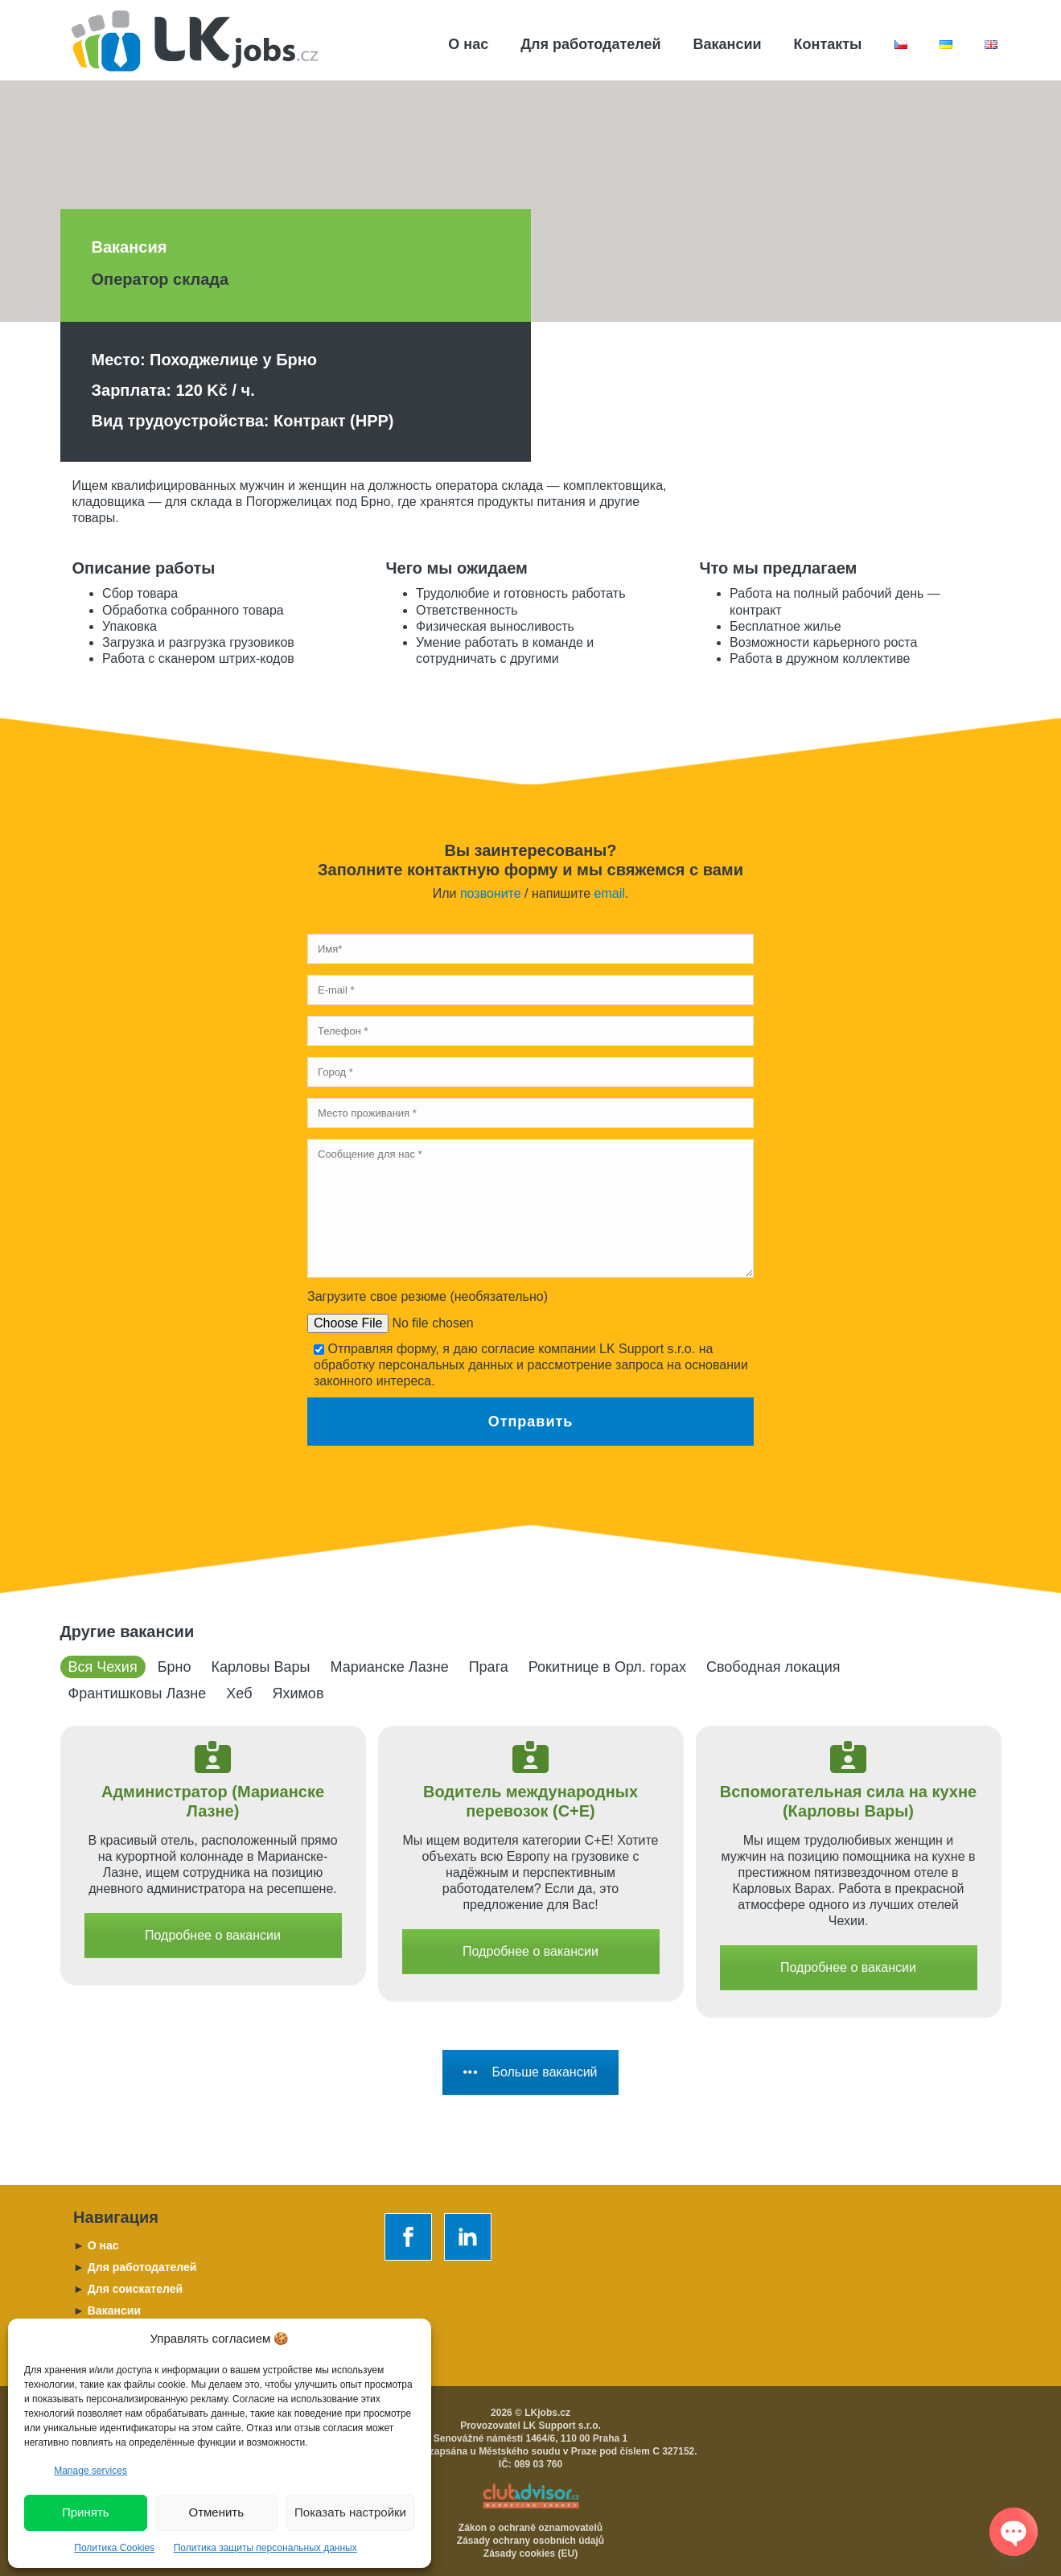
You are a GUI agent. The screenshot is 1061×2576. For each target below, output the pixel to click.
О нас (468, 44)
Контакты (828, 44)
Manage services (90, 2470)
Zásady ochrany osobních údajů (530, 2540)
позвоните (490, 893)
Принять (85, 2512)
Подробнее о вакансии (213, 1935)
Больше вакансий (530, 2072)
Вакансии (727, 44)
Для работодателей (590, 44)
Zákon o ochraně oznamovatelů (530, 2527)
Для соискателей (128, 2288)
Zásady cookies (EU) (530, 2553)
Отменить (217, 2512)
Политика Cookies (114, 2547)
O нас (96, 2245)
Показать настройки (350, 2512)
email (609, 893)
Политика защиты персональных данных (265, 2547)
